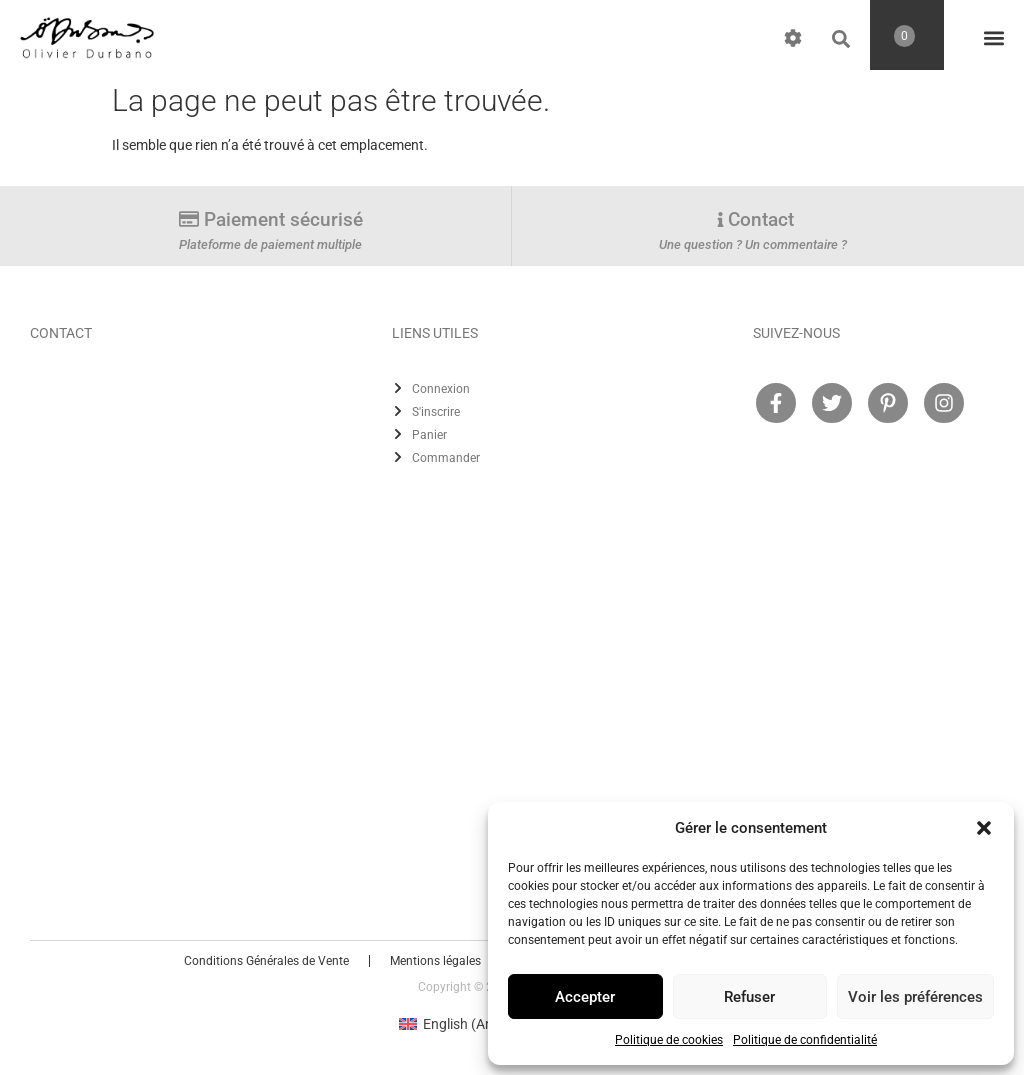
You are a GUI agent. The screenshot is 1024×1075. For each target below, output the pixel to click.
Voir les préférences (915, 997)
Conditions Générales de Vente (266, 961)
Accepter (585, 997)
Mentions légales (435, 961)
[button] (984, 828)
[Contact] (720, 219)
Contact (761, 219)
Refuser (749, 997)
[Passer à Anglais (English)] (463, 1024)
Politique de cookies (669, 1040)
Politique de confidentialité (805, 1040)
